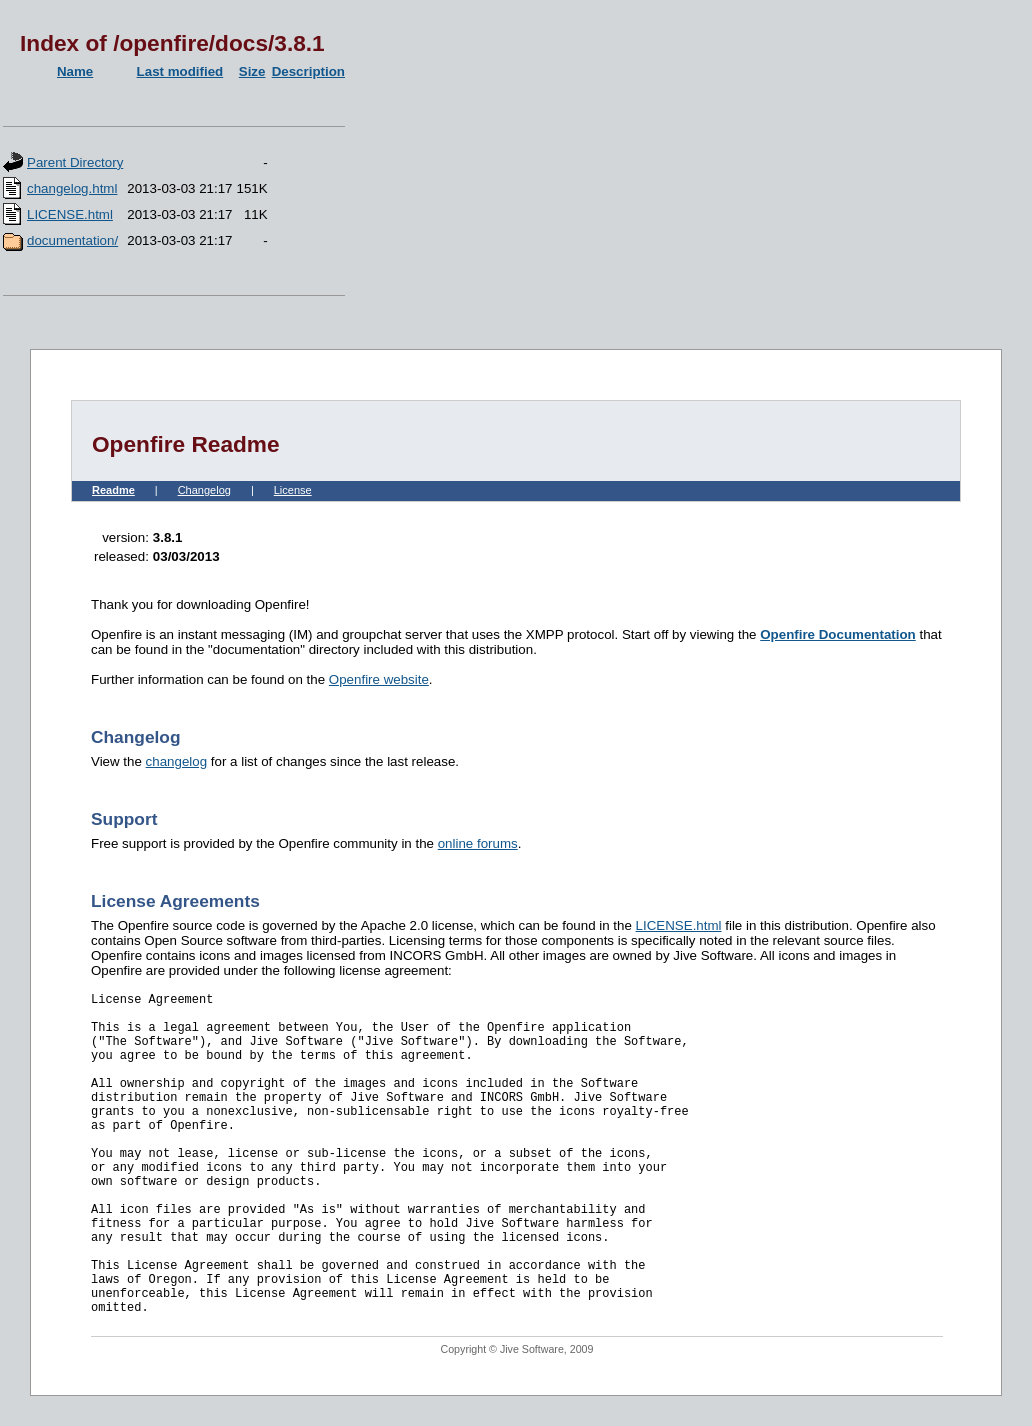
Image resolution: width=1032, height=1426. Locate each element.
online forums (478, 843)
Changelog (204, 490)
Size (252, 71)
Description (308, 71)
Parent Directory (75, 162)
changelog (177, 761)
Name (75, 71)
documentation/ (72, 240)
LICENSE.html (70, 214)
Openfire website (379, 679)
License (293, 490)
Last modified (180, 71)
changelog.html (72, 188)
